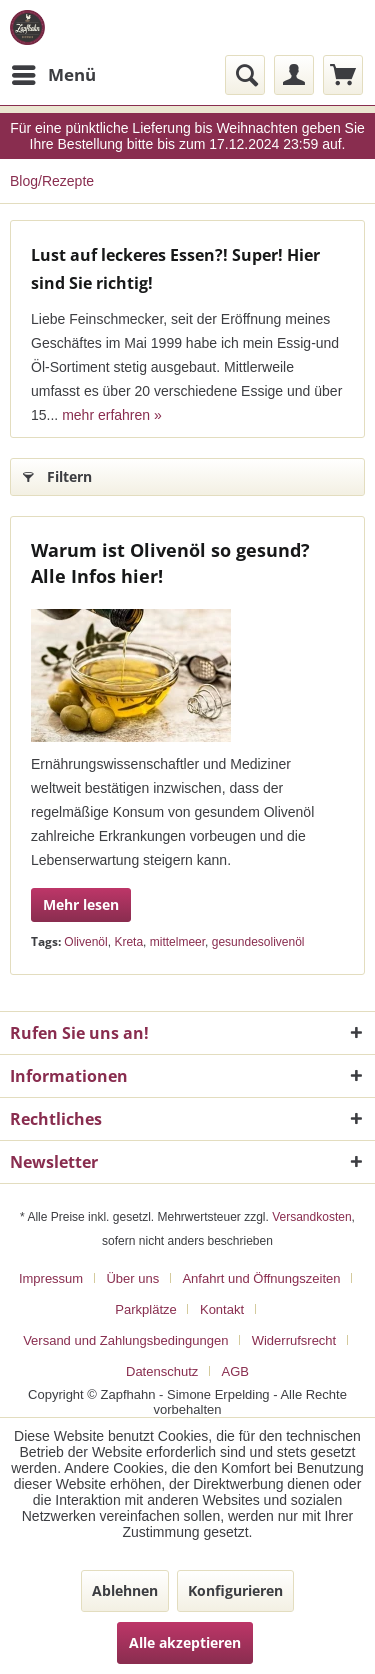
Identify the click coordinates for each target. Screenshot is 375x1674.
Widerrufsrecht (294, 1340)
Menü (54, 72)
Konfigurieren (235, 1590)
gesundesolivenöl (258, 942)
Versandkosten (311, 1217)
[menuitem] (53, 75)
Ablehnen (125, 1590)
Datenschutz (162, 1371)
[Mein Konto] (294, 75)
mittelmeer (177, 942)
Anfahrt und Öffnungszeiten (261, 1278)
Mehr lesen (81, 904)
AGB (235, 1371)
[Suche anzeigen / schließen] (245, 75)
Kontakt (222, 1309)
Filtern (57, 473)
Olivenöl (85, 942)
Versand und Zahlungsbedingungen (125, 1340)
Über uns (132, 1278)
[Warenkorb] (343, 75)
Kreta (128, 942)
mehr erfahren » (112, 415)
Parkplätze (145, 1309)
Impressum (51, 1278)
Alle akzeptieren (185, 1642)
